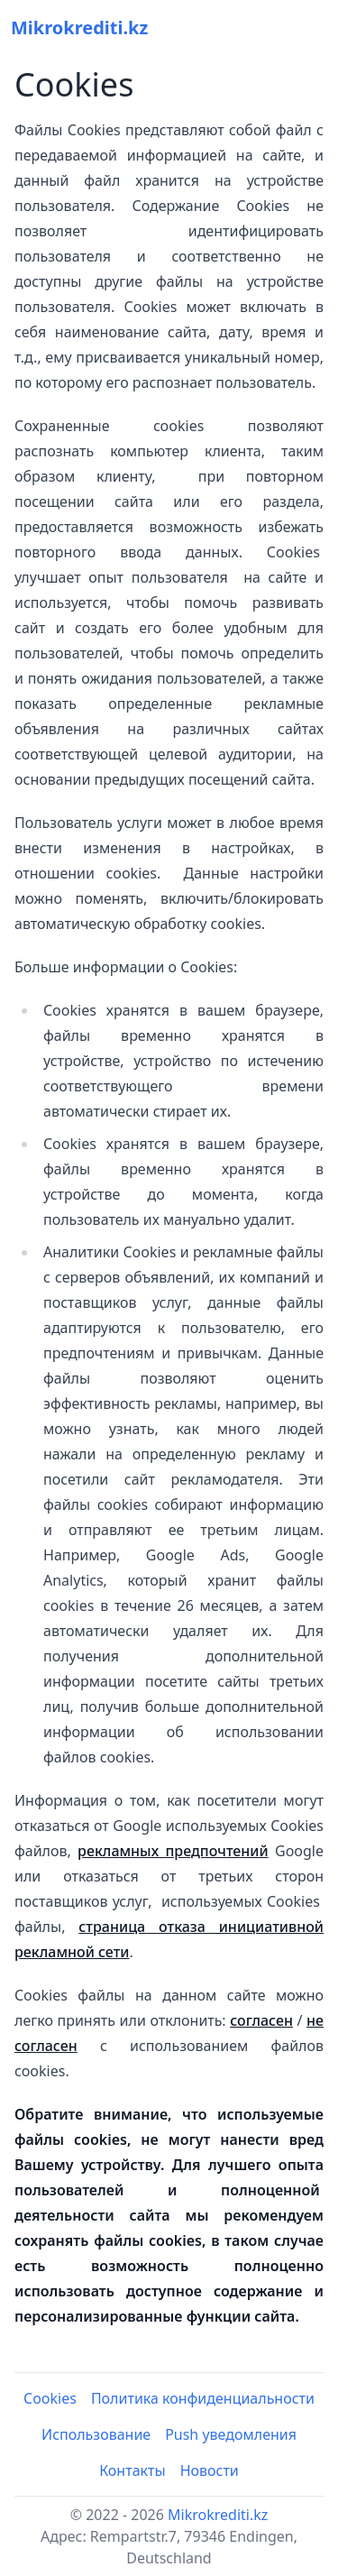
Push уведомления (231, 2434)
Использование (96, 2434)
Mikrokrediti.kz (218, 2515)
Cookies (50, 2398)
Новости (209, 2470)
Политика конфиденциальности (203, 2398)
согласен (261, 2020)
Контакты (132, 2470)
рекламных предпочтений (173, 1851)
